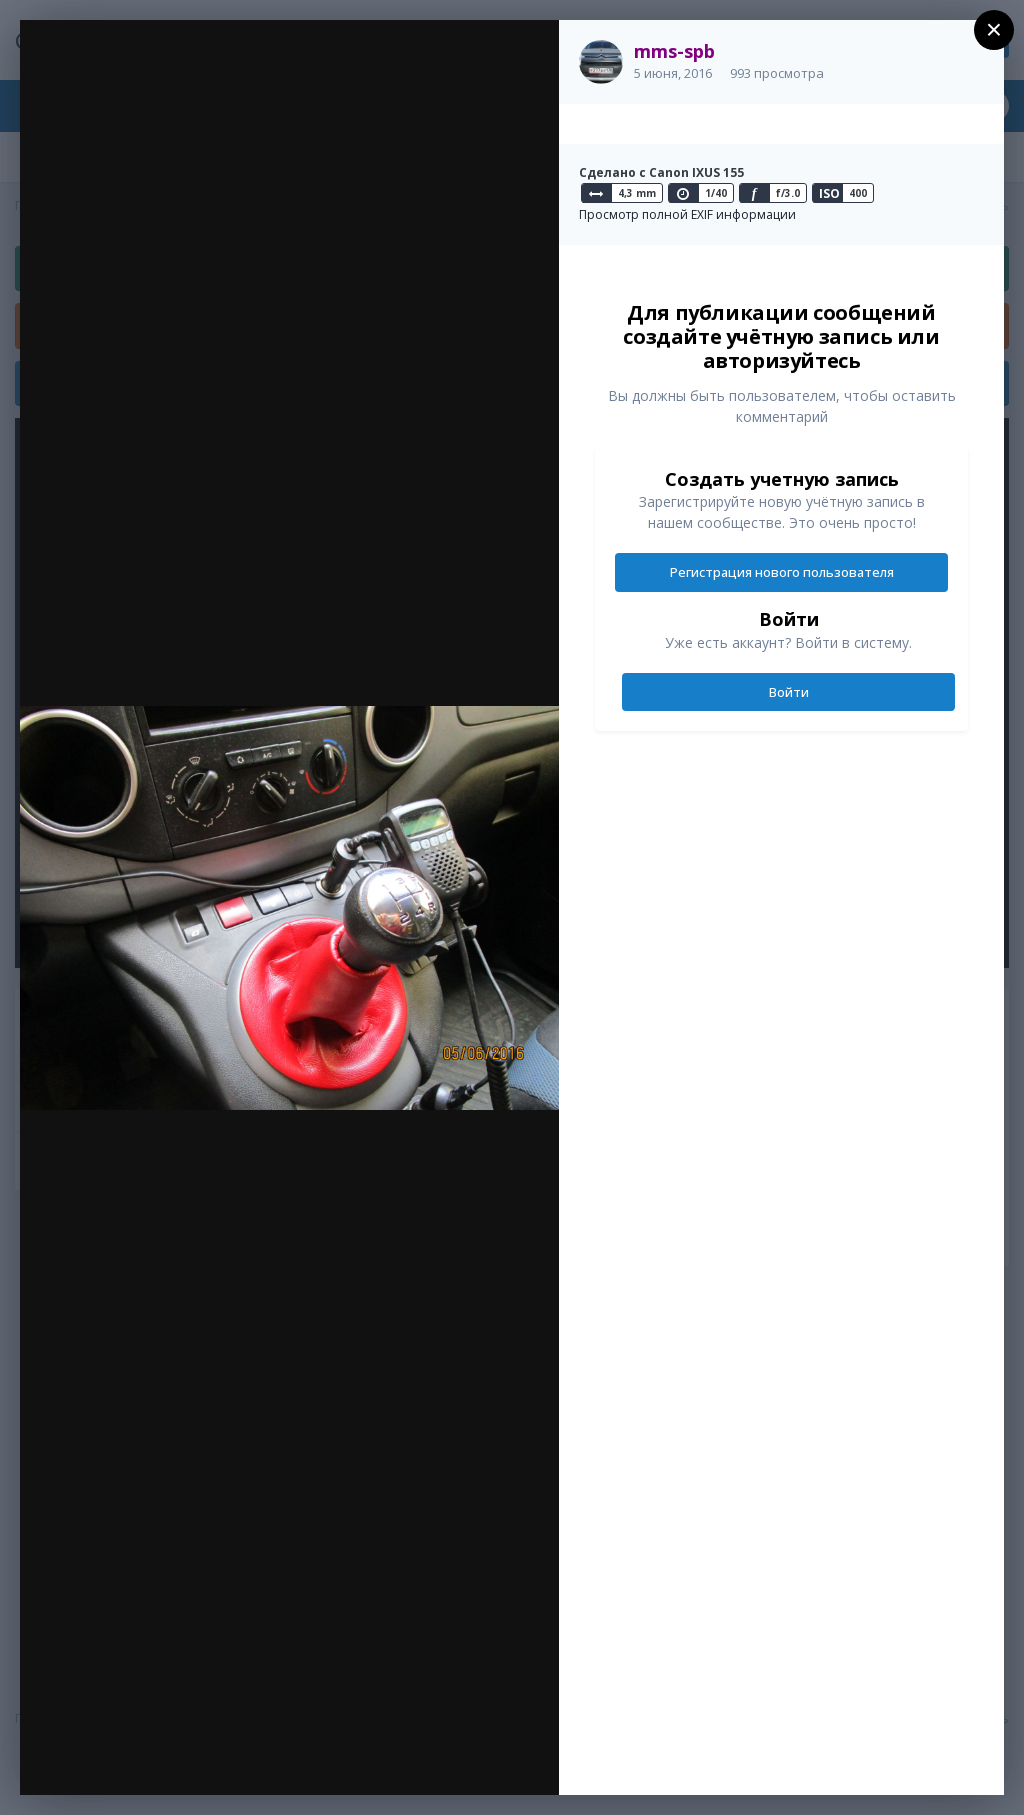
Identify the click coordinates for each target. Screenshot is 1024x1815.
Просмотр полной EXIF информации (687, 214)
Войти (789, 692)
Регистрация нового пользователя (782, 572)
